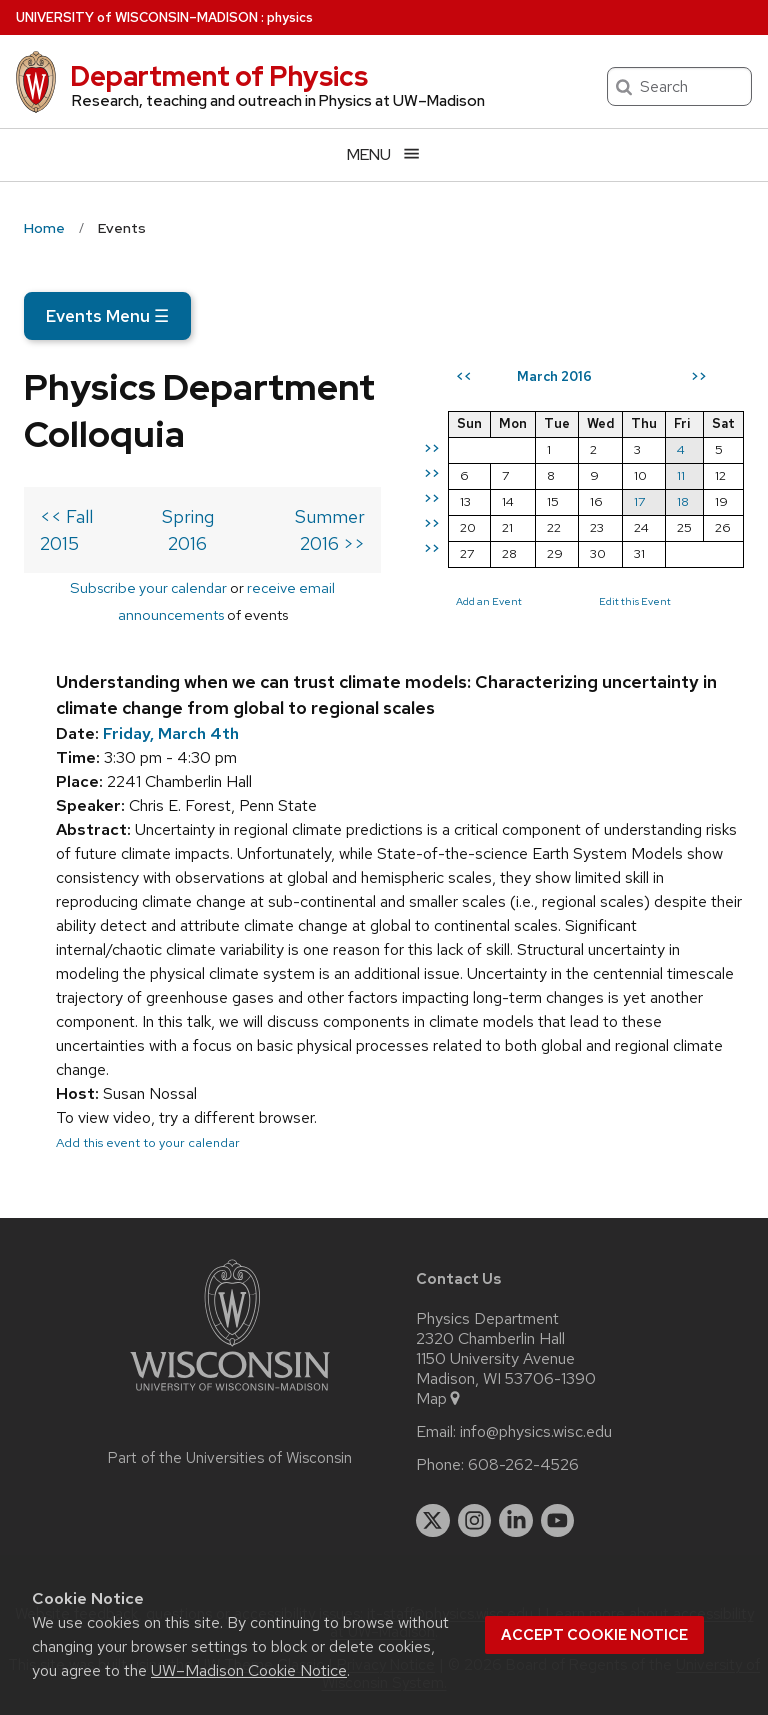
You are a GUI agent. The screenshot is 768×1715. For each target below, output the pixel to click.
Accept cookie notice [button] (594, 1635)
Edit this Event (635, 601)
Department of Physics (219, 76)
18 (683, 501)
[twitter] (433, 1521)
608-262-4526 (523, 1465)
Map (439, 1399)
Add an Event (489, 601)
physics (290, 17)
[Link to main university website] (230, 1394)
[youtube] (558, 1521)
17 (639, 501)
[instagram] (475, 1521)
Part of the (230, 1458)
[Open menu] (384, 154)
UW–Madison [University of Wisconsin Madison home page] (137, 17)
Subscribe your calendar (148, 587)
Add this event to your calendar (148, 1142)
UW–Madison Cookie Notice (249, 1670)
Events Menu (107, 316)
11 (681, 475)
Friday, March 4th (171, 733)
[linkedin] (516, 1521)
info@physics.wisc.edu (536, 1432)
